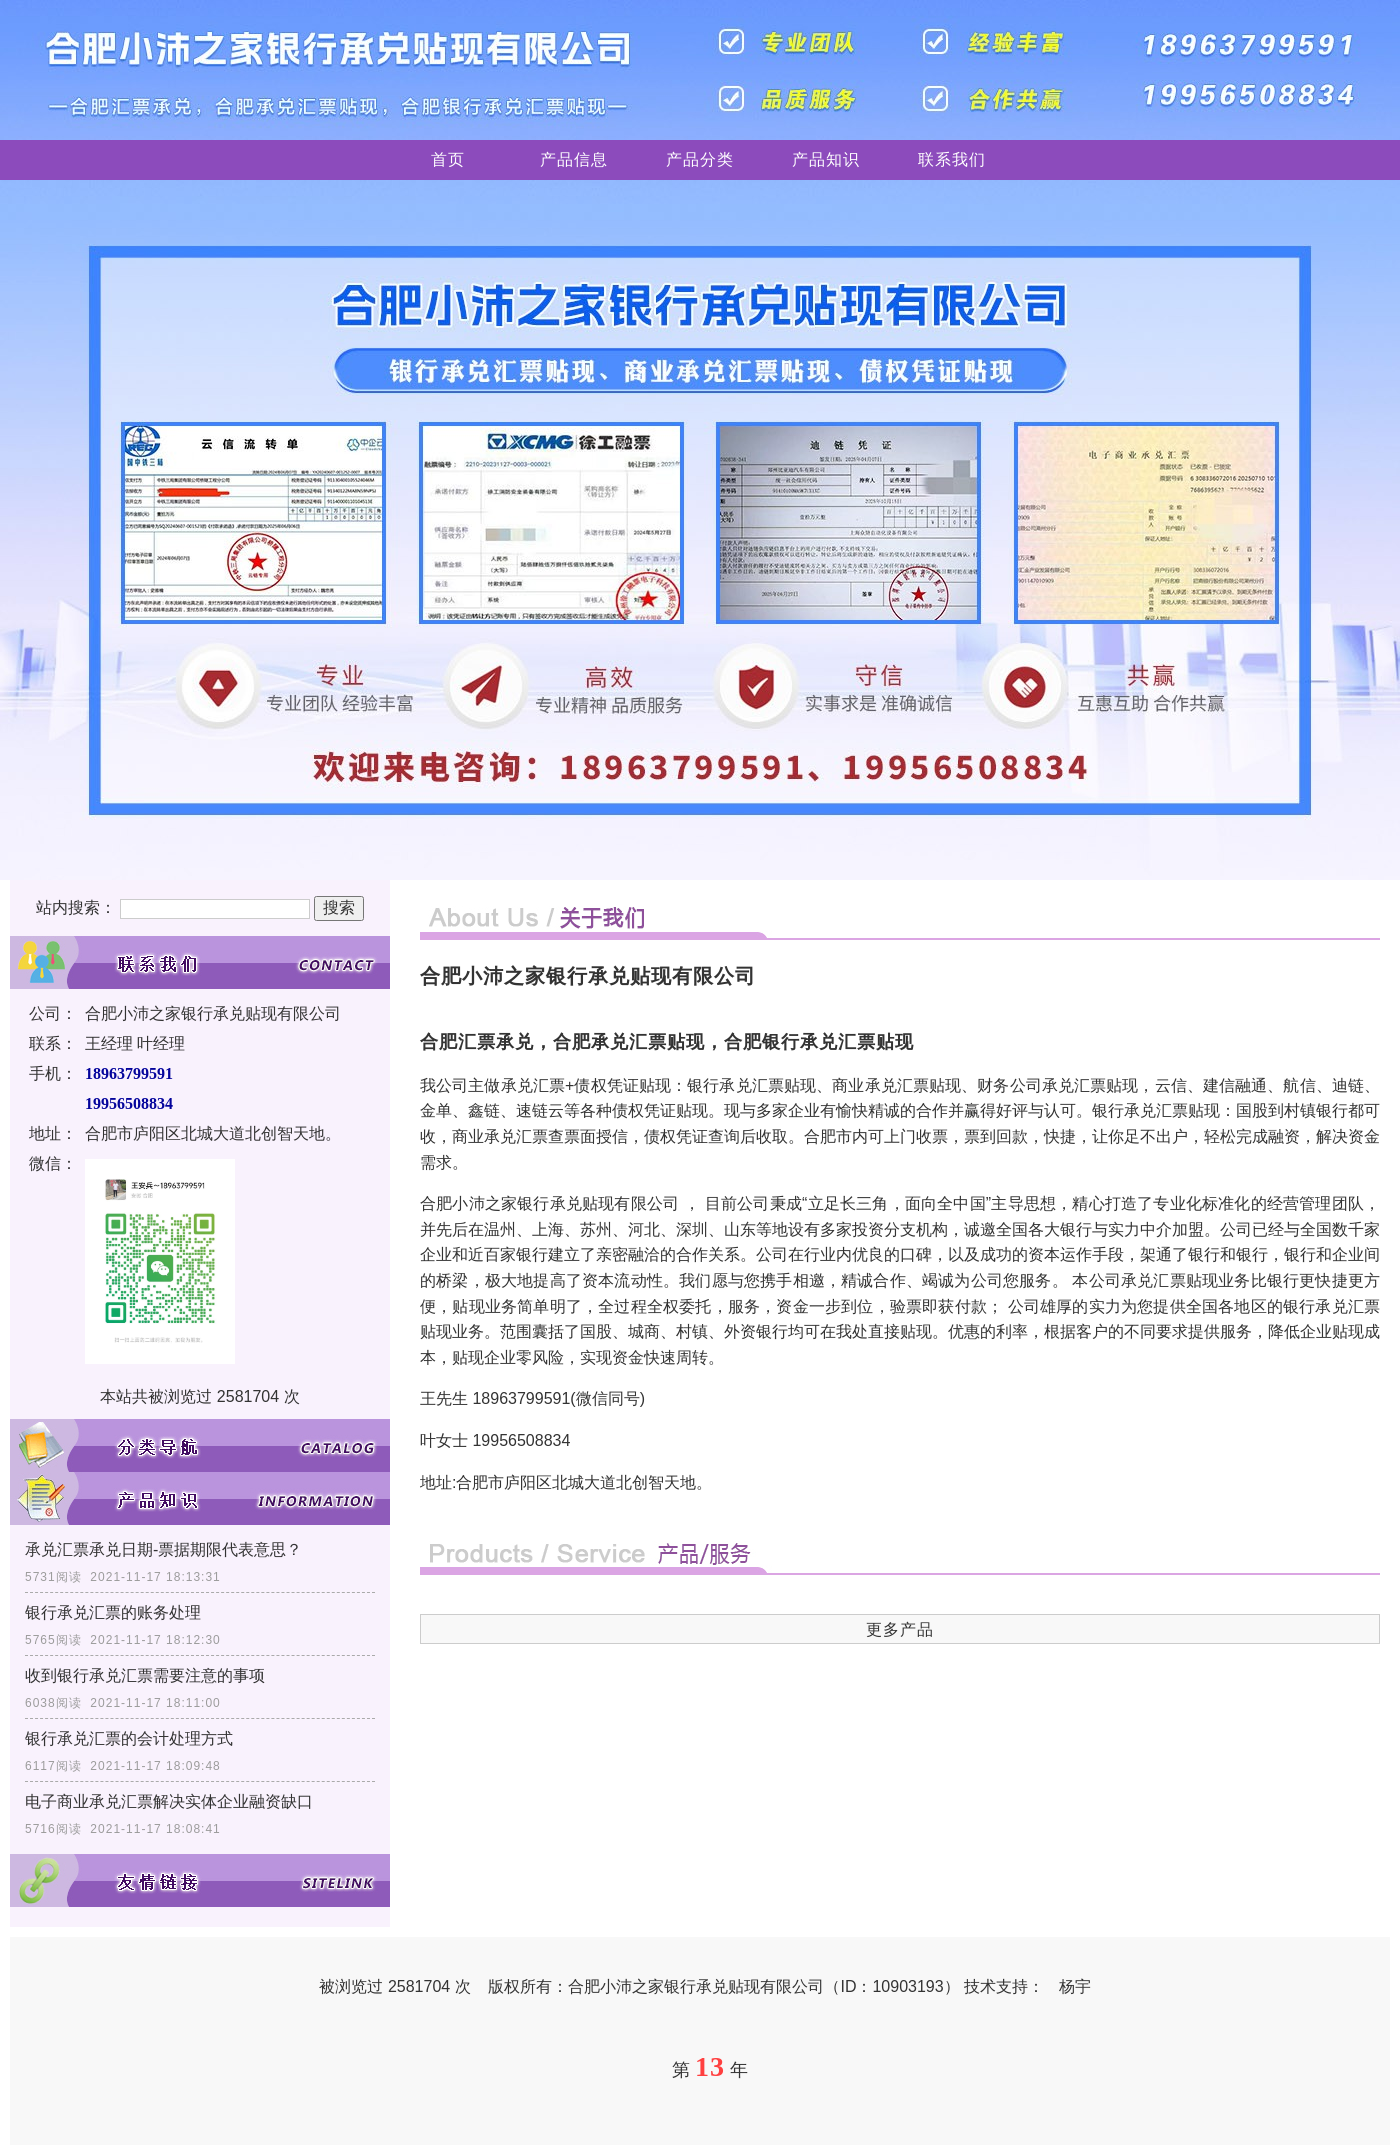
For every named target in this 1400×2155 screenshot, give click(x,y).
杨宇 (1075, 1986)
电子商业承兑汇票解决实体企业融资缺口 (169, 1801)
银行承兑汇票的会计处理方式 (129, 1738)
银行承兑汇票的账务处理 (113, 1612)
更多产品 (900, 1629)
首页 (448, 159)
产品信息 (574, 159)
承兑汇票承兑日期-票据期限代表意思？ (163, 1549)
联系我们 (952, 159)
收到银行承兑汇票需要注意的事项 (145, 1675)
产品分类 (700, 159)
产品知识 (826, 159)
